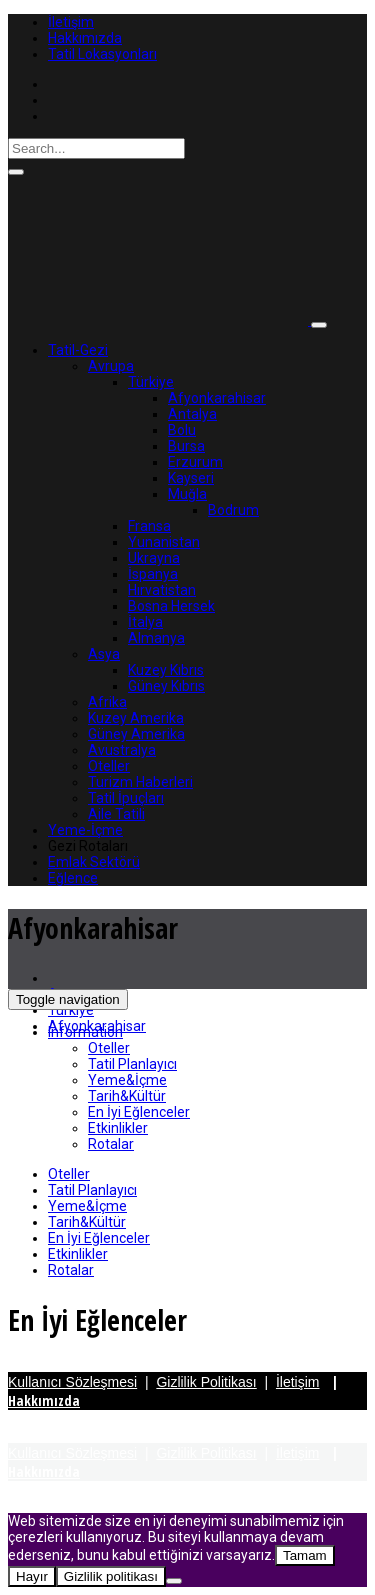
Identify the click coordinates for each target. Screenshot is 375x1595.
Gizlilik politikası (111, 1576)
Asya (104, 654)
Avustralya (122, 750)
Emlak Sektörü (94, 862)
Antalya (192, 414)
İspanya (153, 574)
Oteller (109, 766)
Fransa (149, 526)
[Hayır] (174, 1581)
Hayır (32, 1576)
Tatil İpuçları (126, 798)
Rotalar (111, 1144)
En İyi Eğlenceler (139, 1112)
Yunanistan (164, 542)
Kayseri (191, 478)
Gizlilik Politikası (206, 1382)
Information (85, 1032)
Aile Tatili (116, 814)
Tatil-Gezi (78, 350)
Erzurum (195, 462)
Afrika (107, 702)
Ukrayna (154, 558)
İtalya (145, 622)
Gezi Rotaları (88, 846)
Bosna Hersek (171, 606)
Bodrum (233, 510)
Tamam (305, 1555)
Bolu (182, 430)
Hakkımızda (85, 38)
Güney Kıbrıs (166, 686)
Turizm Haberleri (140, 782)
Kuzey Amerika (136, 718)
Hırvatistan (162, 590)
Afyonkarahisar (217, 398)
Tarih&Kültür (127, 1096)
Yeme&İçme (127, 1080)
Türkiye (151, 382)
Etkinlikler (118, 1128)
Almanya (156, 638)
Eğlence (73, 878)
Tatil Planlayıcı (132, 1064)
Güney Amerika (136, 734)
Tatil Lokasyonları (102, 54)
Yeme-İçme (85, 830)
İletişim (71, 22)
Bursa (186, 446)
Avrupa (111, 366)
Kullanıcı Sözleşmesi (72, 1382)
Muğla (187, 494)
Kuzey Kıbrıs (166, 670)
